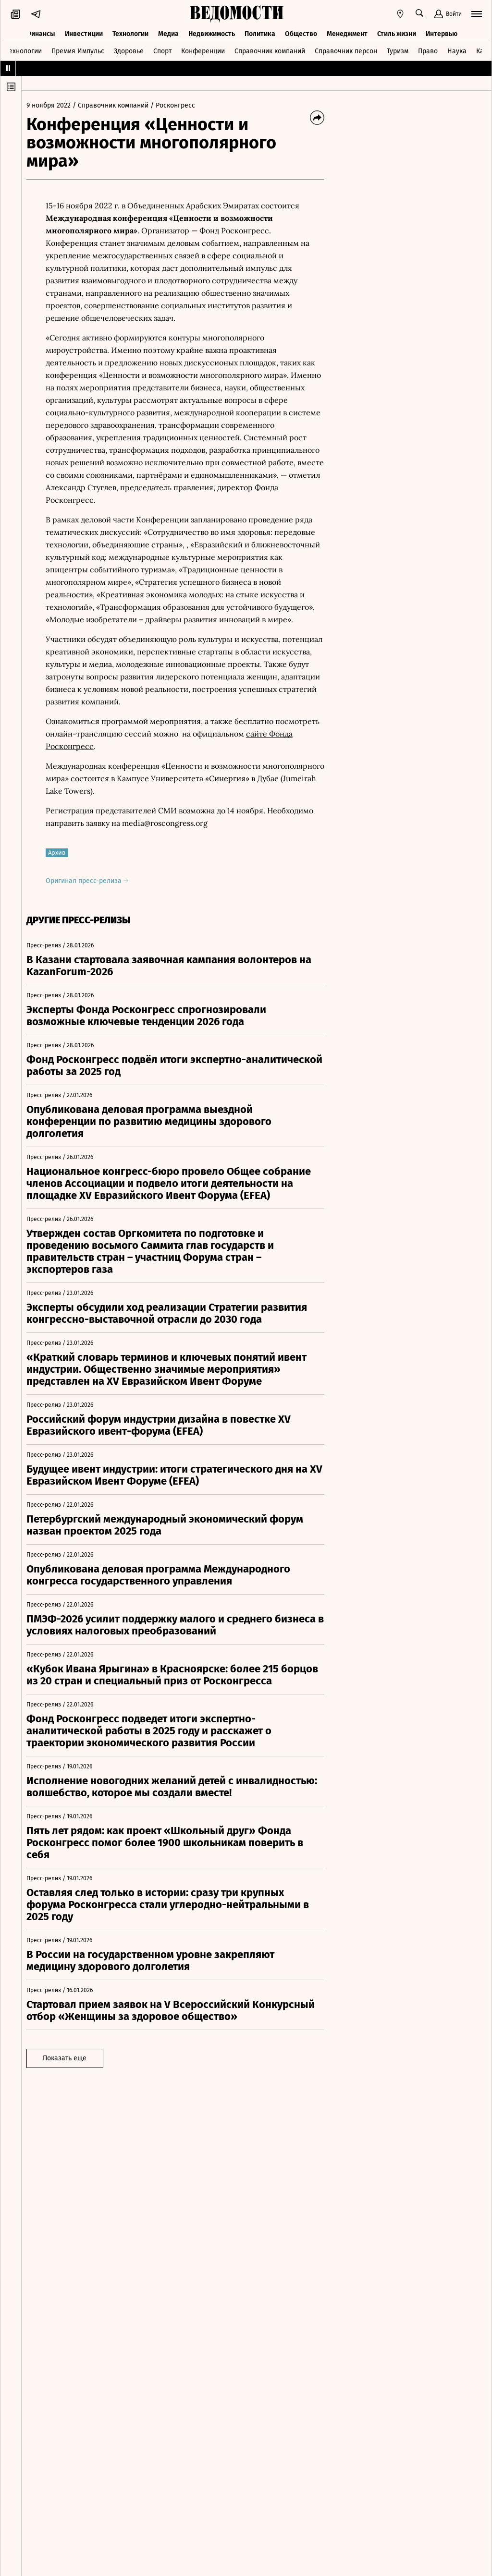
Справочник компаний (269, 50)
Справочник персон (346, 50)
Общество (301, 32)
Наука (457, 50)
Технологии (130, 32)
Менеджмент (347, 32)
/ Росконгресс (177, 105)
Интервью (441, 32)
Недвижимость (211, 32)
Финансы (40, 32)
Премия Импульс (77, 50)
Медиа (168, 32)
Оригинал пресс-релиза (91, 881)
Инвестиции (84, 32)
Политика (260, 32)
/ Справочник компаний (115, 105)
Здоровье (129, 50)
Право (428, 50)
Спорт (162, 50)
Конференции (203, 50)
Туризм (397, 50)
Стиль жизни (396, 32)
